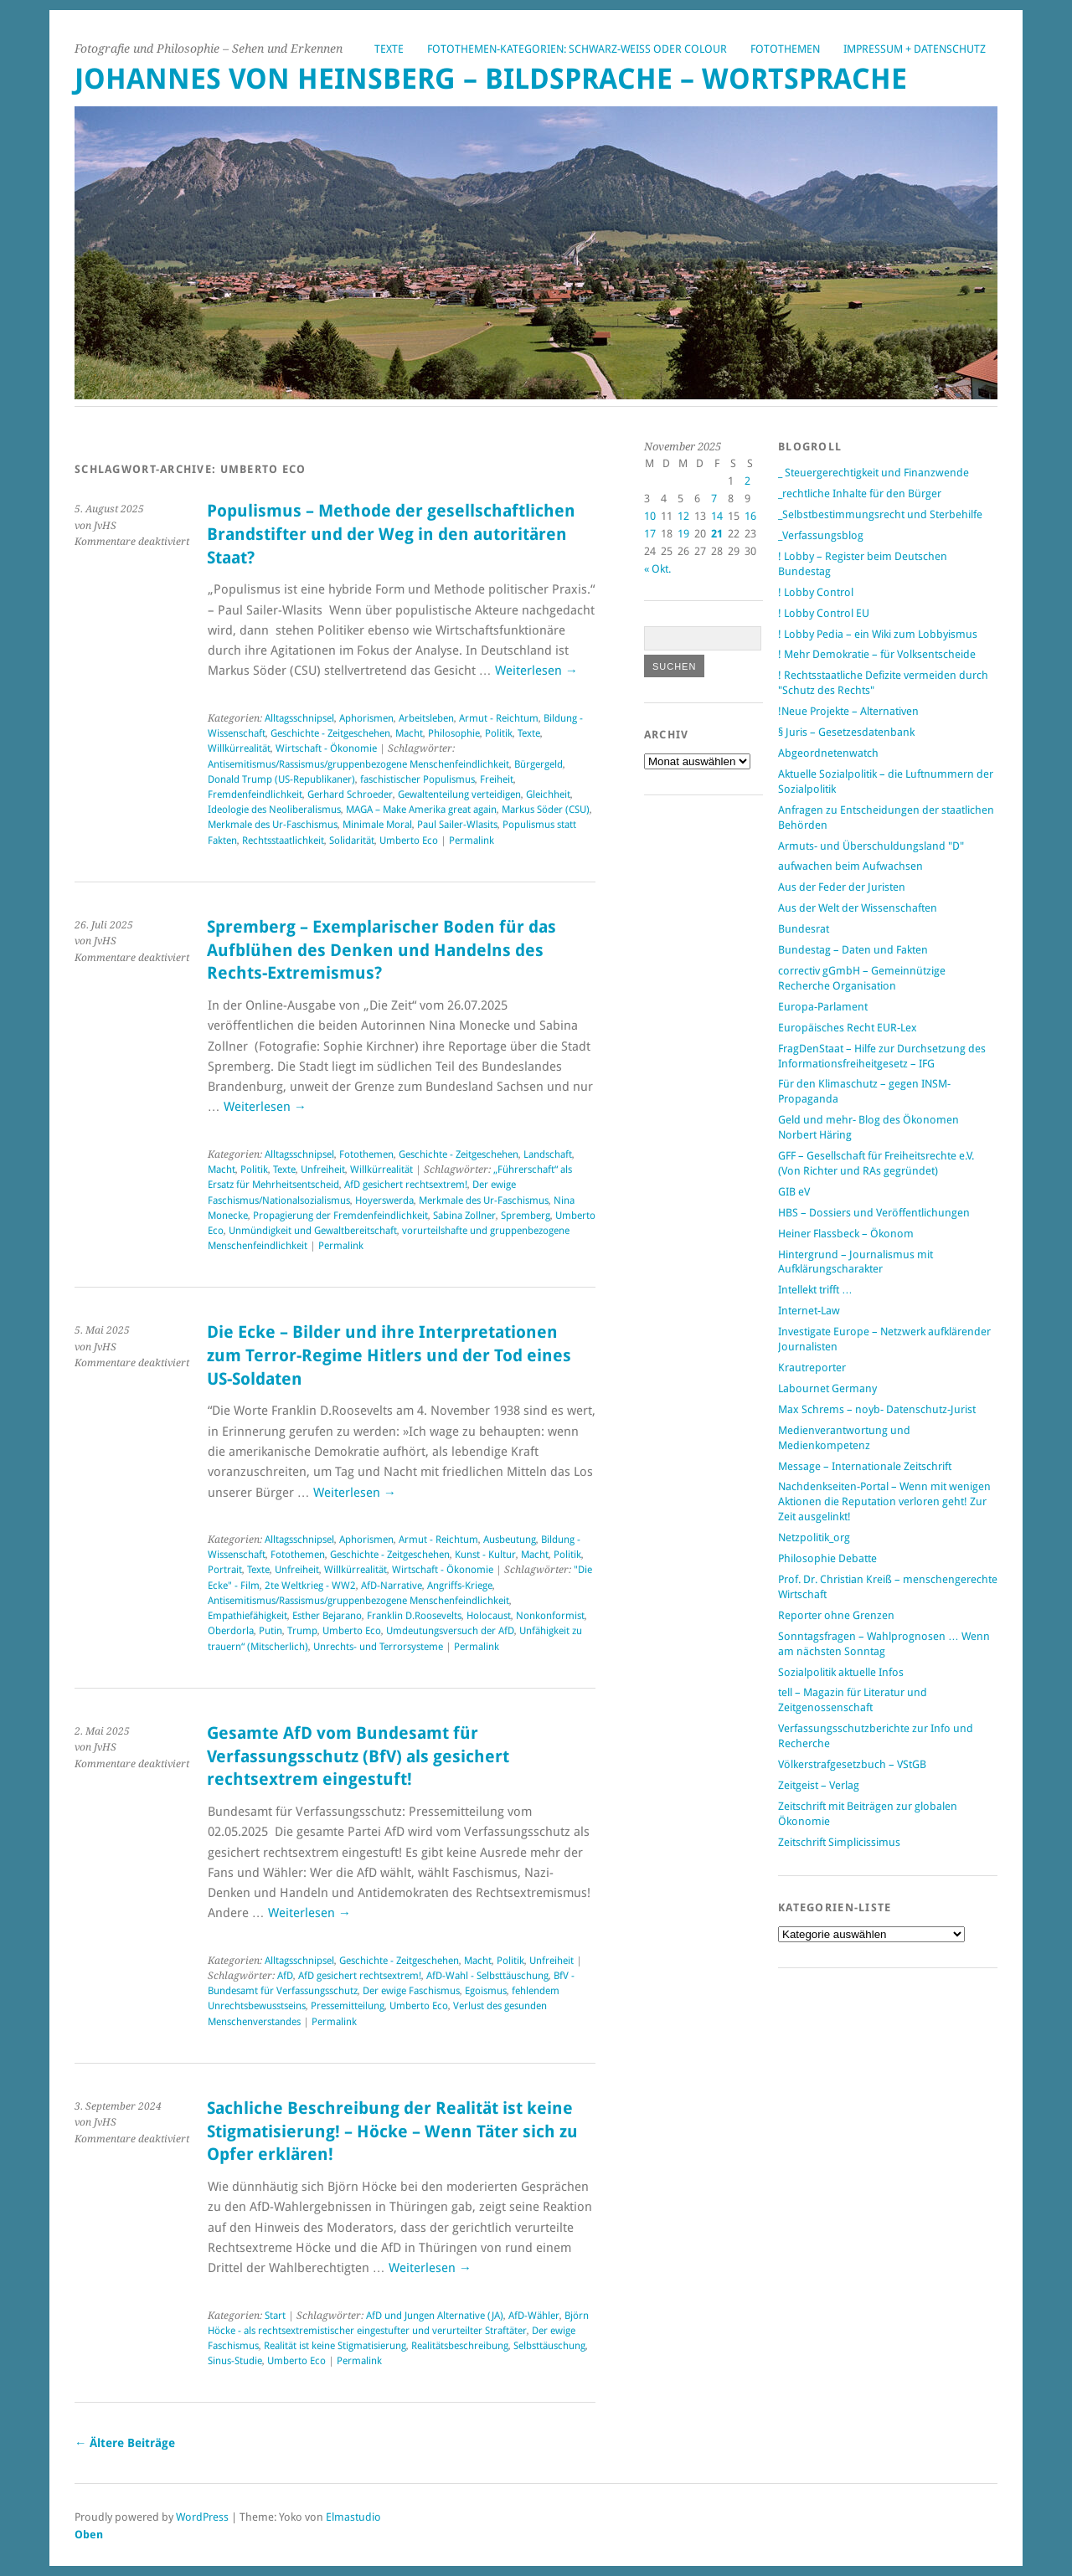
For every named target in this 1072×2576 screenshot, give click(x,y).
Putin (270, 1631)
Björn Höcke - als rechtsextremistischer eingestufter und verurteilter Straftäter (398, 2323)
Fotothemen (785, 49)
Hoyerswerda (384, 1200)
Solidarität (351, 840)
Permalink (471, 840)
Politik (499, 733)
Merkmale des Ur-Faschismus (273, 824)
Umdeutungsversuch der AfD (450, 1631)
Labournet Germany (827, 1388)
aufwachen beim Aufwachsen (850, 866)
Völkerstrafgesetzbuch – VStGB (852, 1764)
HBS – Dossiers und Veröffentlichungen (874, 1212)
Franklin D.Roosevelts (414, 1616)
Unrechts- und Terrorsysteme (378, 1647)
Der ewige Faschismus (411, 1991)
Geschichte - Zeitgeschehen (330, 733)
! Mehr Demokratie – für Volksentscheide (877, 654)
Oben (89, 2534)
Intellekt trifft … (815, 1289)
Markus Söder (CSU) (546, 809)
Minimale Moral (377, 824)
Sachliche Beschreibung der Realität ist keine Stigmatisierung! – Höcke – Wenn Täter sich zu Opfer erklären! (392, 2131)
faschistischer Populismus (417, 779)
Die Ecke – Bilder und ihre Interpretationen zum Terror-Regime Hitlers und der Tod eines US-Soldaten (389, 1355)
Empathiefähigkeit (247, 1616)
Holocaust (488, 1616)
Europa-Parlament (823, 1006)
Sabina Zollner (464, 1215)
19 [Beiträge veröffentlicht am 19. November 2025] (683, 533)
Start (275, 2315)
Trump (302, 1631)
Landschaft (547, 1154)
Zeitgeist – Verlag (818, 1785)
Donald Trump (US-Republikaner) (281, 779)
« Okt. (657, 569)
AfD (285, 1976)
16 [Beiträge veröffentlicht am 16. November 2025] (750, 516)
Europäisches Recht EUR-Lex (847, 1027)
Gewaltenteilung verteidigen (459, 794)
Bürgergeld (538, 764)
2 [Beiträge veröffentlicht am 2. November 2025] (747, 481)
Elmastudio (353, 2517)
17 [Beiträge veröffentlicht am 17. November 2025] (650, 533)
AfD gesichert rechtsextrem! (405, 1184)
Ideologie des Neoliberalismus (274, 809)
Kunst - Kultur (485, 1555)
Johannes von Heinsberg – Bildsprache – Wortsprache (491, 79)
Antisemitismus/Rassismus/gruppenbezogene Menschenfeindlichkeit (358, 764)
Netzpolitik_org (814, 1537)
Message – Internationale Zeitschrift (864, 1466)
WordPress (202, 2517)
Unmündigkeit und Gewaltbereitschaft (313, 1231)
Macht (409, 733)
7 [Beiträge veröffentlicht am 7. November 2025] (714, 498)
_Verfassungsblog (820, 535)
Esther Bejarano (327, 1616)
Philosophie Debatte (827, 1558)
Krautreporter (812, 1367)
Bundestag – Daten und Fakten (853, 950)
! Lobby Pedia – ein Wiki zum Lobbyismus (877, 634)
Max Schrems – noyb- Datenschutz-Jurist (877, 1409)
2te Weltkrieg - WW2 (310, 1585)
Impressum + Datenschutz (914, 49)
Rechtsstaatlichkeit (283, 840)
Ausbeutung (509, 1539)
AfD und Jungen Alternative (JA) (434, 2315)
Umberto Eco (408, 840)
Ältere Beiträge (125, 2443)
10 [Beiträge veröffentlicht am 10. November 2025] (650, 516)
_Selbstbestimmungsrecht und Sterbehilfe (880, 514)
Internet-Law (809, 1310)
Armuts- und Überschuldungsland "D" (871, 846)
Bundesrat (803, 929)
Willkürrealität (239, 748)
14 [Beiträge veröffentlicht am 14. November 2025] (717, 516)
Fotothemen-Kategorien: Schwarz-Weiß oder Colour (577, 49)
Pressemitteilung (347, 2006)
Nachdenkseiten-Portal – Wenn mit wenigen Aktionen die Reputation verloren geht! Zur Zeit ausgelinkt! (884, 1501)
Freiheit (496, 779)
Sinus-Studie (235, 2361)
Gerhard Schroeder (350, 794)
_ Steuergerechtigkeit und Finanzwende (873, 472)
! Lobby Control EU (823, 613)
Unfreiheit (323, 1169)
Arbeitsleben (426, 718)
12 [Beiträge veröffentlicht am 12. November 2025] (683, 516)
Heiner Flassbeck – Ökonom (846, 1233)
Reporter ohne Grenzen (836, 1615)
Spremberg (525, 1215)
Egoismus (486, 1991)
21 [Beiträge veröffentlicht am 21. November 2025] (717, 533)
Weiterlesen (536, 670)
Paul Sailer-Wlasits (457, 824)
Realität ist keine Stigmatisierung (335, 2346)
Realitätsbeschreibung (459, 2346)
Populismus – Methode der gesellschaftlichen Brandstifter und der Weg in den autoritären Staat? (391, 534)
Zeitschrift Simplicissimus (839, 1842)
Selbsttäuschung (549, 2346)
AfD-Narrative (391, 1585)
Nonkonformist (550, 1616)
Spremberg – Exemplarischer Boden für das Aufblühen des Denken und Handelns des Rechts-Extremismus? (381, 950)
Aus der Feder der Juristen (841, 887)
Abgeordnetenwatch (828, 753)
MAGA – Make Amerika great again (421, 809)
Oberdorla (231, 1631)
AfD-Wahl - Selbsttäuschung (487, 1976)
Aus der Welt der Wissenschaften (857, 908)
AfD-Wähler (533, 2315)
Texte (389, 49)
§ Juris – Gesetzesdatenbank (846, 732)
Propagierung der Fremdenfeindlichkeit (340, 1215)
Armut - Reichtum (499, 718)
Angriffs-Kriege (459, 1585)
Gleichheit (548, 794)
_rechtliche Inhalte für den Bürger (859, 493)
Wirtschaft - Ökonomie (326, 748)
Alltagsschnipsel (299, 718)
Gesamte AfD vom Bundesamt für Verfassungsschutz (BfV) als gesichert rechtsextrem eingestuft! (358, 1756)
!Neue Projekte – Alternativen (848, 711)
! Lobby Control (815, 592)
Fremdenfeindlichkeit (255, 794)
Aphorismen (366, 718)
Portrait (225, 1570)
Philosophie (454, 733)
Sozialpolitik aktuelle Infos (841, 1672)
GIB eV (794, 1191)
